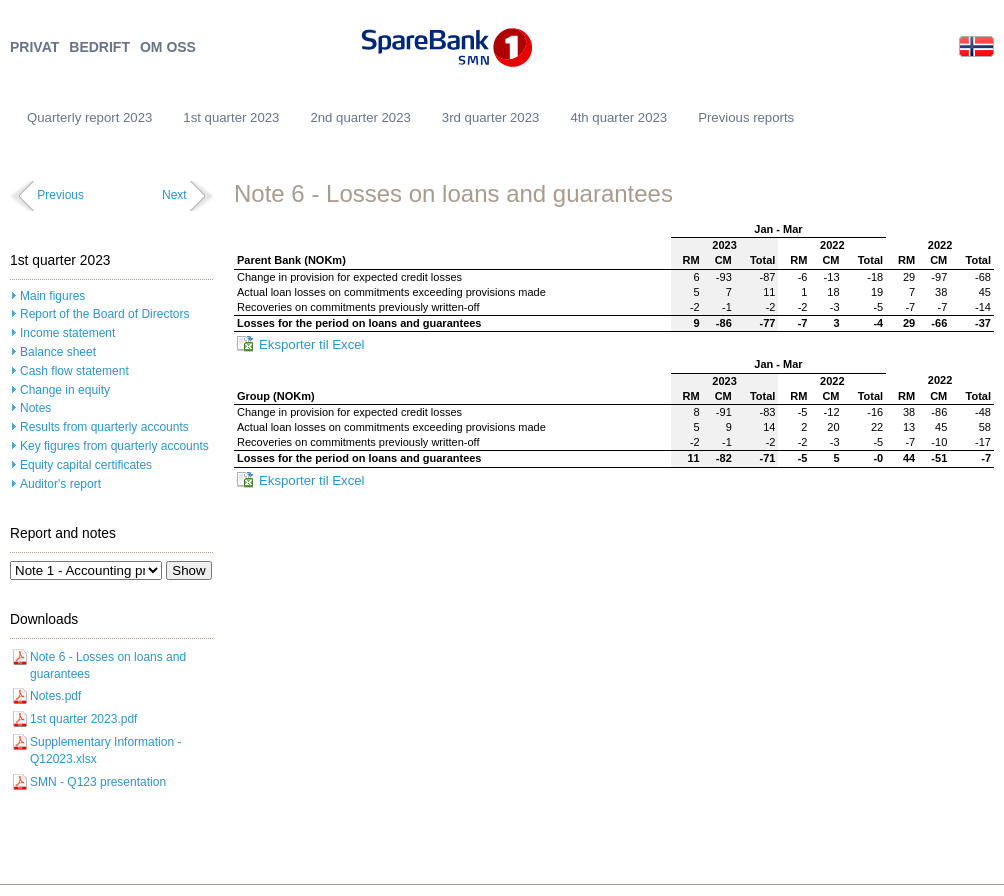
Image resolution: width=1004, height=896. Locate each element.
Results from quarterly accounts (104, 427)
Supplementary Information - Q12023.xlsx (105, 750)
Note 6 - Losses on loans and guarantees (108, 665)
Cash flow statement (74, 371)
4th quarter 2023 (618, 117)
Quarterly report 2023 (89, 117)
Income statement (67, 333)
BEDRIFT (99, 47)
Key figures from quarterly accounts (114, 446)
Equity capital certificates (86, 465)
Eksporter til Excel (312, 344)
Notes (35, 408)
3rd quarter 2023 (491, 117)
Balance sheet (58, 352)
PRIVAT (34, 47)
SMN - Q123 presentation (98, 782)
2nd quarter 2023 (360, 117)
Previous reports (746, 117)
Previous (60, 195)
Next (174, 195)
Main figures (52, 296)
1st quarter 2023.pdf (83, 719)
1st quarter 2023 (231, 117)
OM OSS (168, 47)
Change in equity (65, 390)
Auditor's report (60, 484)
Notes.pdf (55, 696)
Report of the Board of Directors (104, 314)
